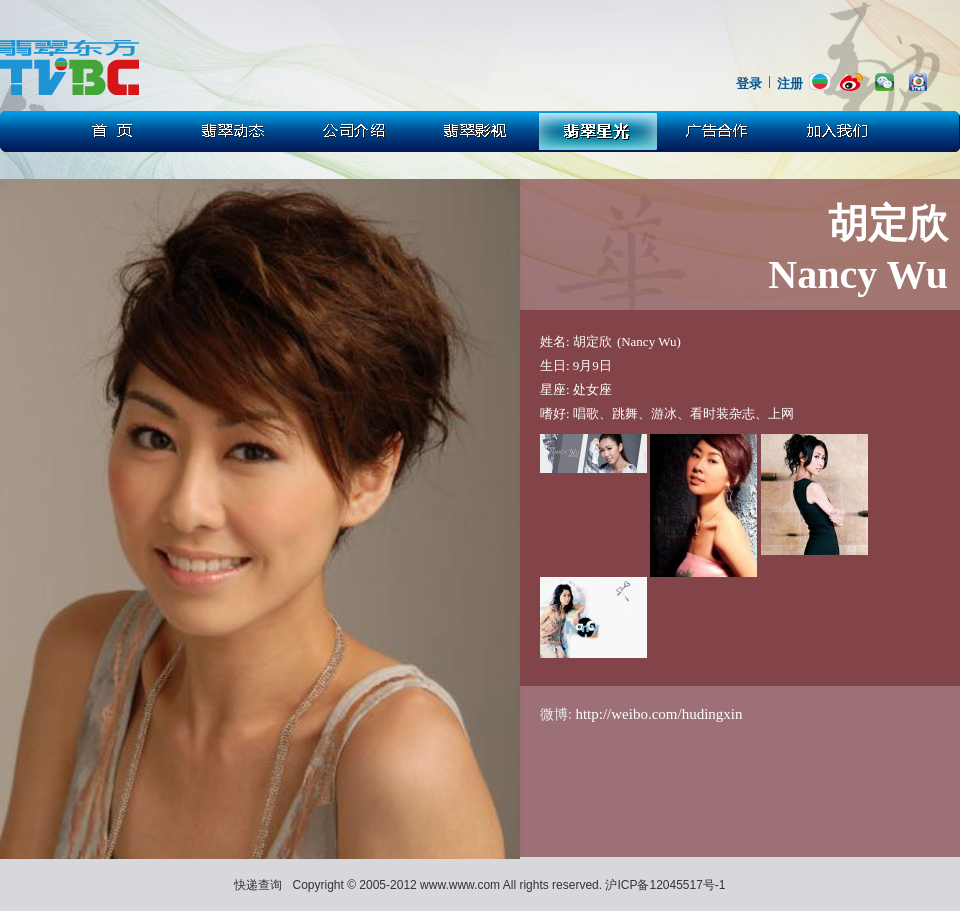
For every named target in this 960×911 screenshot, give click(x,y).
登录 (749, 83)
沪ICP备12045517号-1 (665, 885)
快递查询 (258, 885)
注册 (790, 83)
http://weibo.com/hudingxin (658, 714)
